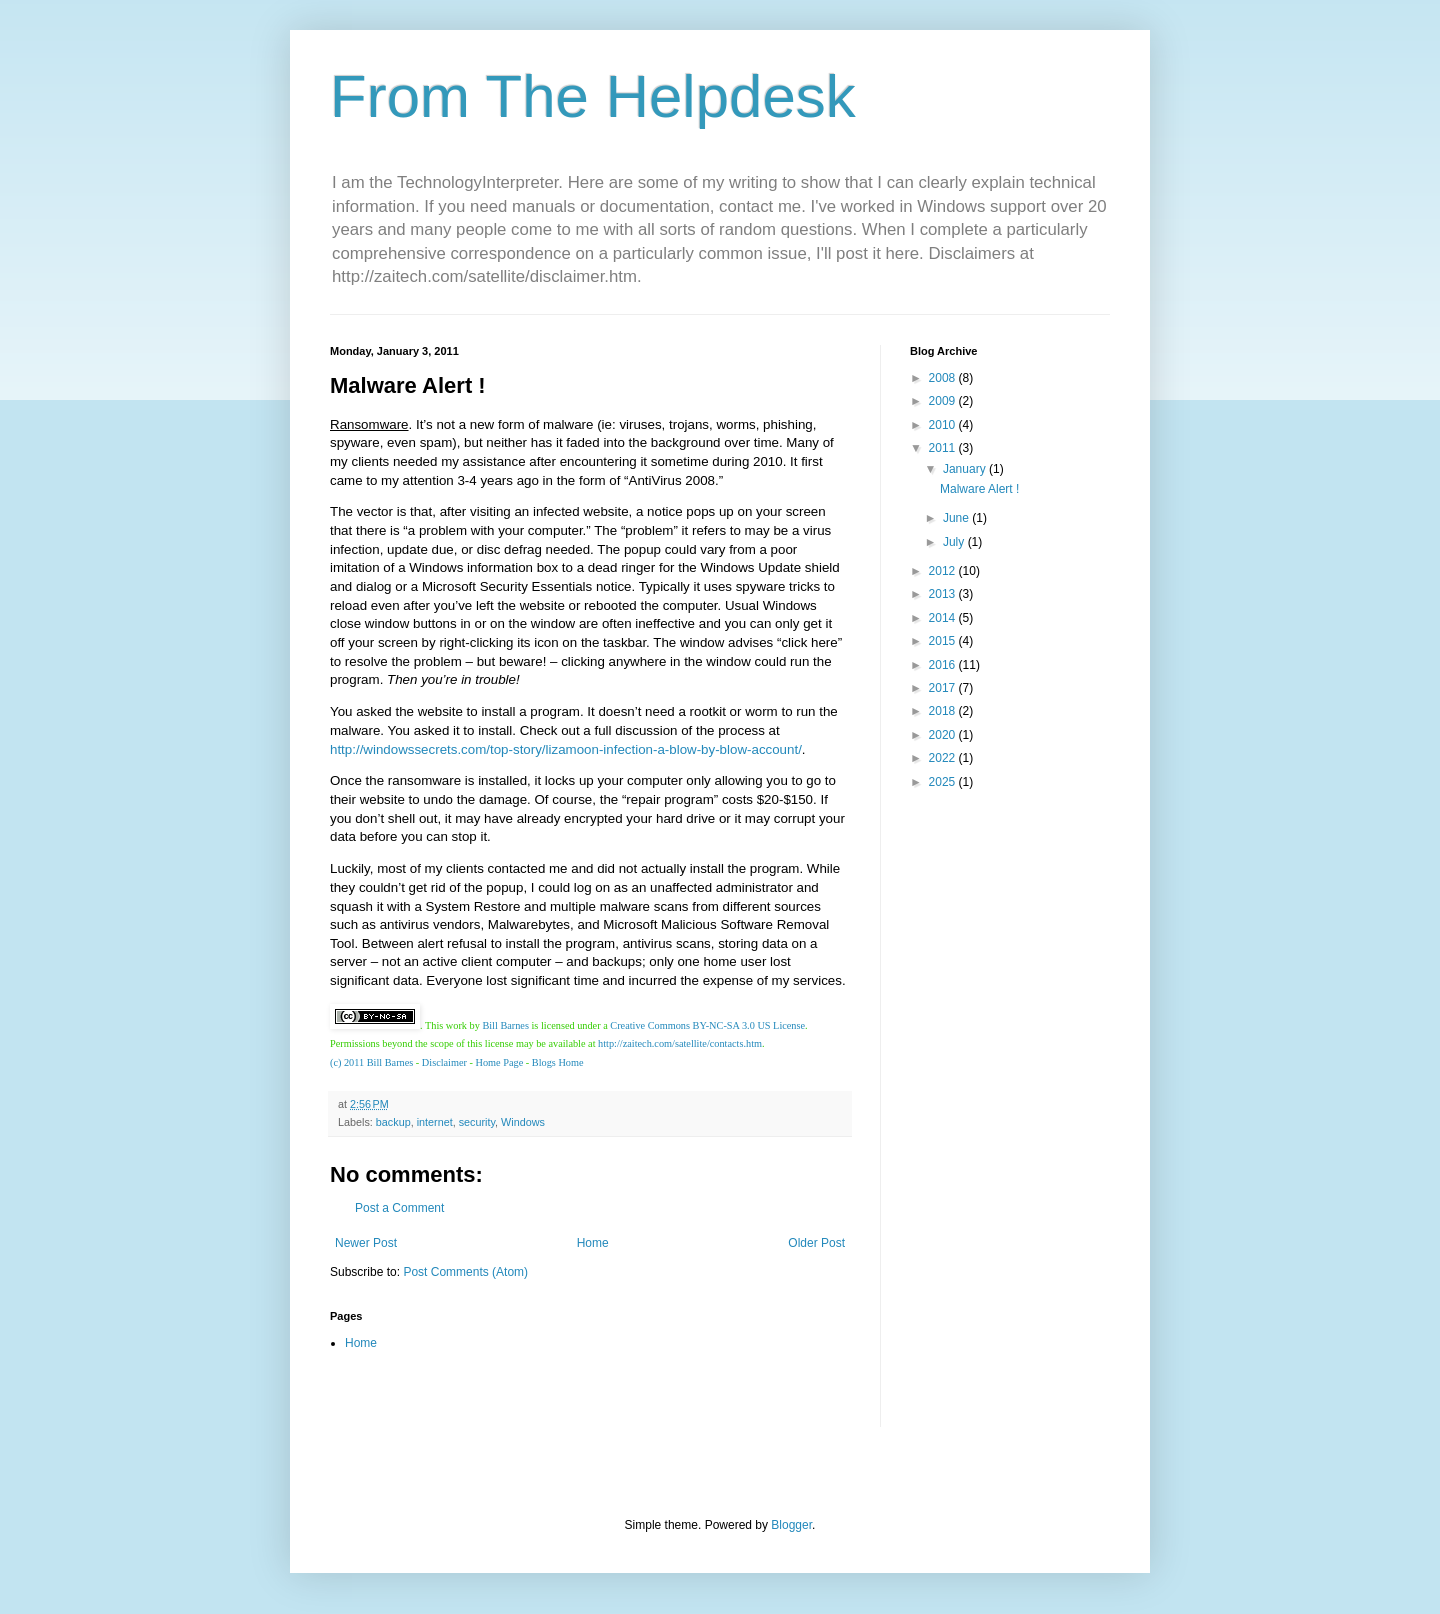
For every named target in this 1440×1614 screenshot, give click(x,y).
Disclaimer (444, 1062)
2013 (944, 594)
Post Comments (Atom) (465, 1272)
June (957, 518)
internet (435, 1122)
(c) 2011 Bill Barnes (371, 1062)
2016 (944, 665)
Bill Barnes (505, 1025)
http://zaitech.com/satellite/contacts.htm (680, 1043)
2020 (944, 735)
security (477, 1122)
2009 (944, 401)
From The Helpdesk (593, 96)
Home (593, 1243)
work (456, 1025)
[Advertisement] (970, 1122)
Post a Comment (399, 1208)
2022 (944, 758)
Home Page (500, 1062)
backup (393, 1122)
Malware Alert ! (979, 489)
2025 (944, 782)
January (966, 469)
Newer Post (366, 1243)
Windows (523, 1122)
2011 (944, 448)
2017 (944, 688)
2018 (944, 711)
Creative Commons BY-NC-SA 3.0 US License (707, 1025)
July (955, 542)
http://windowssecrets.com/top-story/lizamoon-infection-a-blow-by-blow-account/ (566, 749)
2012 (944, 571)
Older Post (816, 1243)
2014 (944, 618)
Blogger (791, 1525)
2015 (944, 641)
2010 (944, 425)
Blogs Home (558, 1062)
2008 (944, 378)
